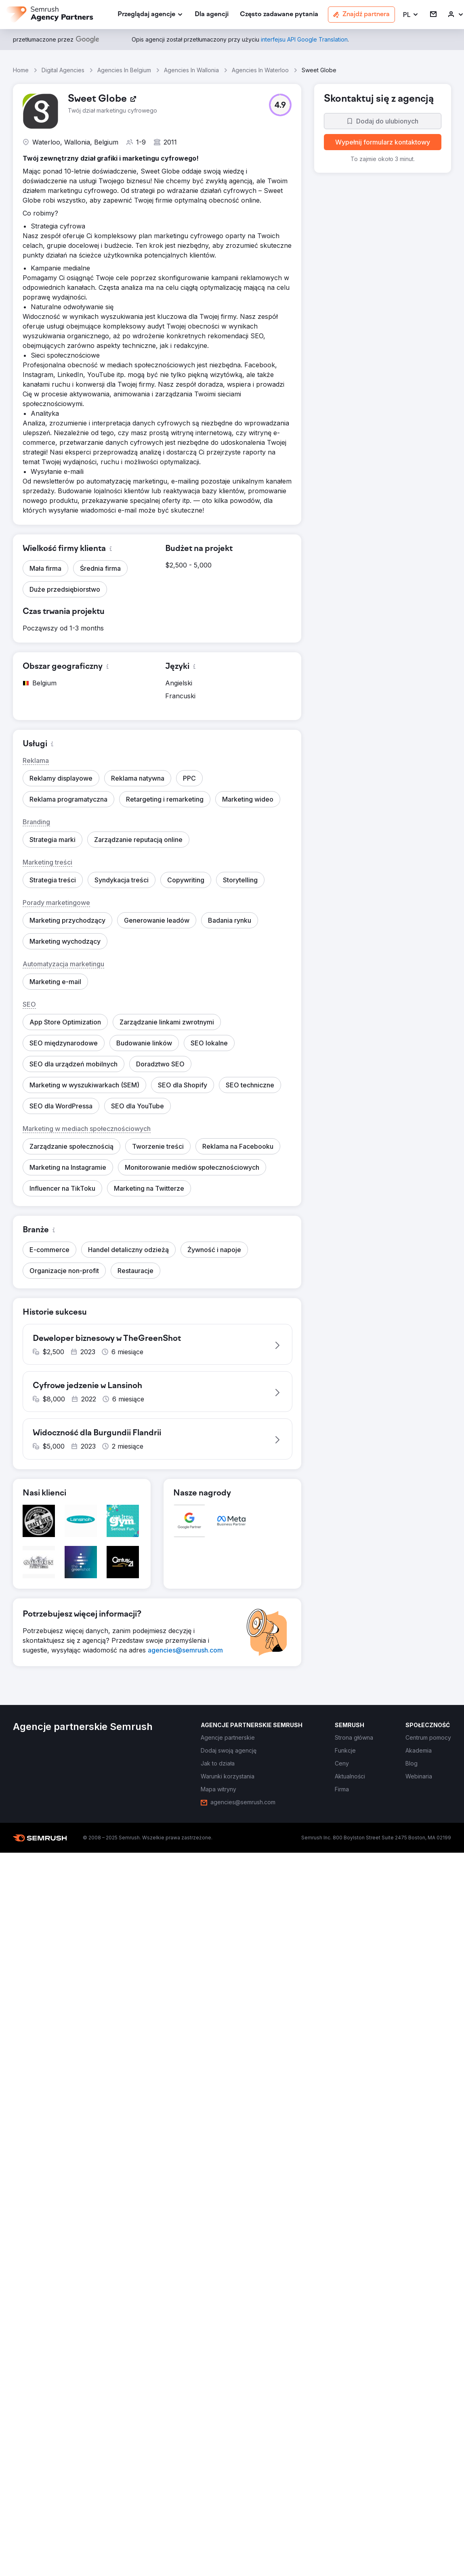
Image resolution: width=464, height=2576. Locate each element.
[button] (411, 14)
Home (21, 70)
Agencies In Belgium (124, 70)
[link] (212, 15)
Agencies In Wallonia (191, 70)
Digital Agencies (63, 70)
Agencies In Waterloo (260, 70)
